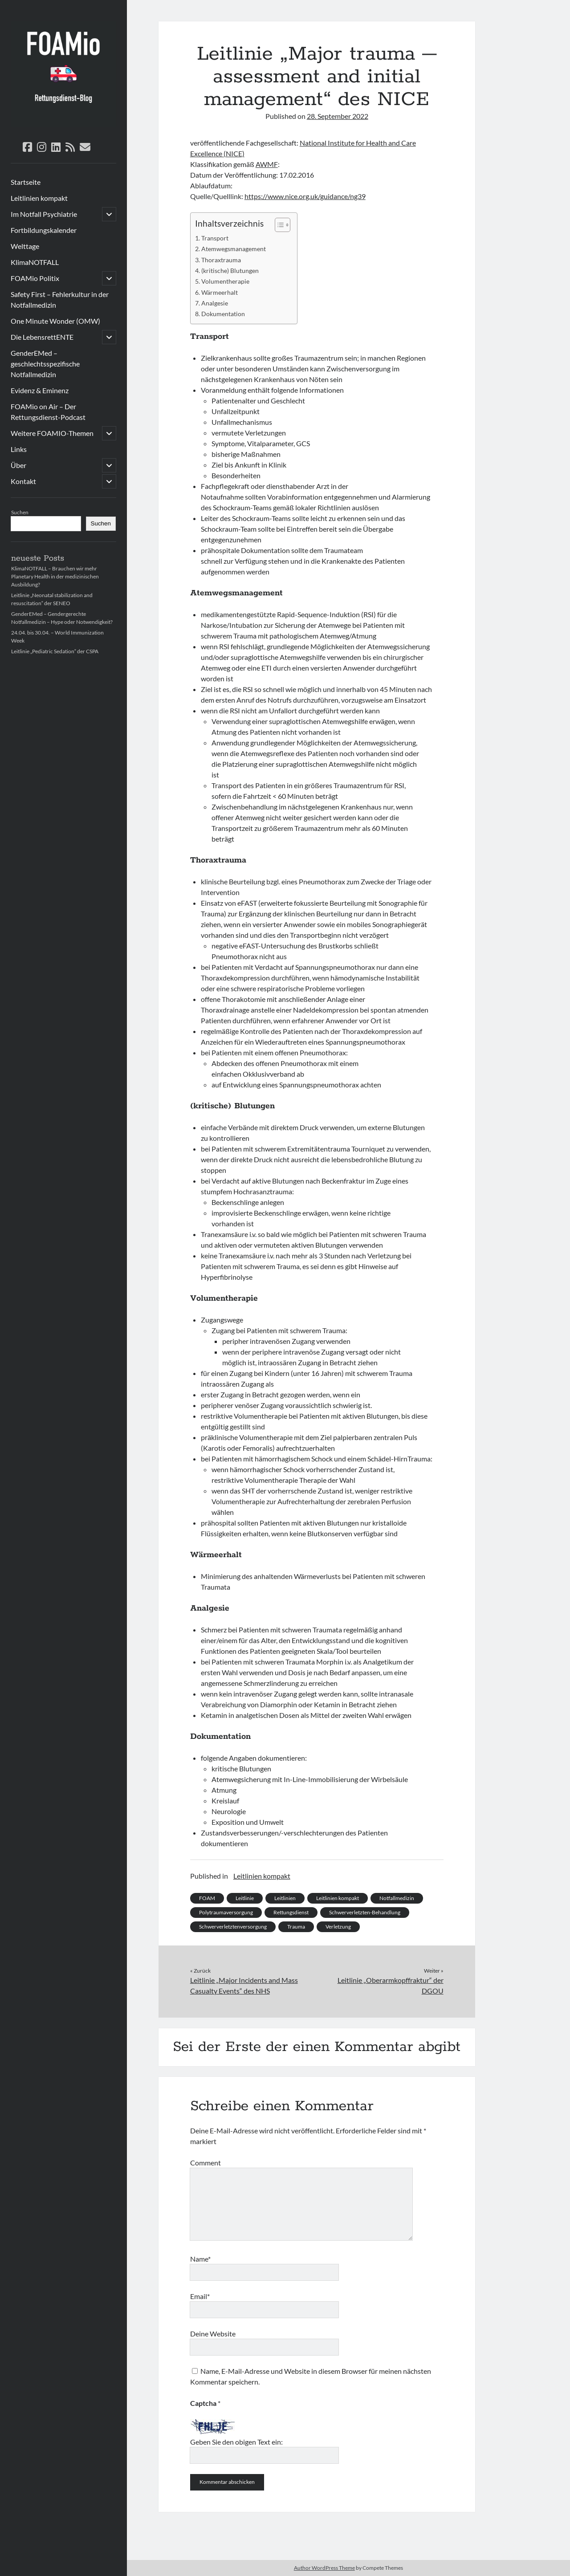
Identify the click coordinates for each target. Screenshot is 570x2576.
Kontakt (23, 481)
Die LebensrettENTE (42, 337)
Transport (214, 238)
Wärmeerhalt (219, 292)
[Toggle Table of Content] (278, 224)
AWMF (267, 164)
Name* (200, 2259)
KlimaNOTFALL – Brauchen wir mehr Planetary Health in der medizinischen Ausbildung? (55, 576)
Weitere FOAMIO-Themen (52, 433)
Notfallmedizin (396, 1898)
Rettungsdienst (291, 1912)
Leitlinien (285, 1898)
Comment (205, 2162)
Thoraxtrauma (221, 260)
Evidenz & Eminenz (40, 390)
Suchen (19, 512)
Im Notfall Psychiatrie (44, 214)
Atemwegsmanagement (233, 248)
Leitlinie (245, 1898)
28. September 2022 (337, 116)
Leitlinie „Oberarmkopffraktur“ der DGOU (391, 1985)
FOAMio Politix (35, 278)
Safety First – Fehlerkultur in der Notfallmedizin (60, 299)
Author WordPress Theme (324, 2567)
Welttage (25, 246)
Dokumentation (223, 313)
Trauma (296, 1926)
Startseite (26, 182)
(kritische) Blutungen (230, 270)
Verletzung (338, 1926)
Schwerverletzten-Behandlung (364, 1912)
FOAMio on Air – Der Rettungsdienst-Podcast (48, 411)
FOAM (207, 1898)
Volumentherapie (225, 281)
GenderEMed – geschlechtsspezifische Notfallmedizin (45, 363)
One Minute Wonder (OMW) (55, 321)
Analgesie (214, 303)
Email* (200, 2296)
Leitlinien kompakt (39, 198)
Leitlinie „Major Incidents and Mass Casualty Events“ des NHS (244, 1985)
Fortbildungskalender (44, 230)
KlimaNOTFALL (35, 262)
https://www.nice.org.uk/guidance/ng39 (305, 196)
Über (18, 465)
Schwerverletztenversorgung (233, 1926)
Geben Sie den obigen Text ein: (236, 2442)
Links (19, 449)
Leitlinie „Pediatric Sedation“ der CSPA (54, 651)
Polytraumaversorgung (226, 1912)
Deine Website (213, 2333)
